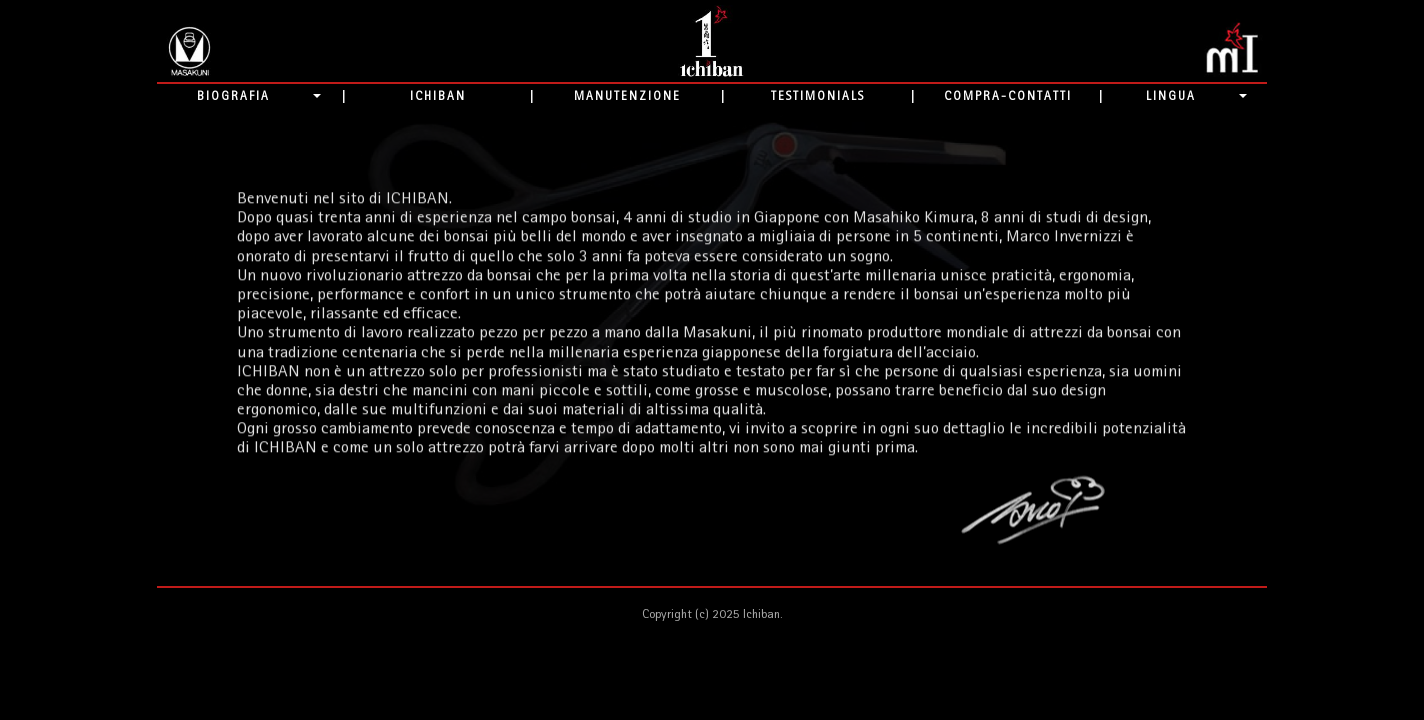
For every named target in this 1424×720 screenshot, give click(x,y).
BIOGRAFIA (233, 96)
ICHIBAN (438, 96)
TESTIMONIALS (818, 96)
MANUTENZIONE (627, 96)
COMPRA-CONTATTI (1008, 96)
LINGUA (1171, 96)
